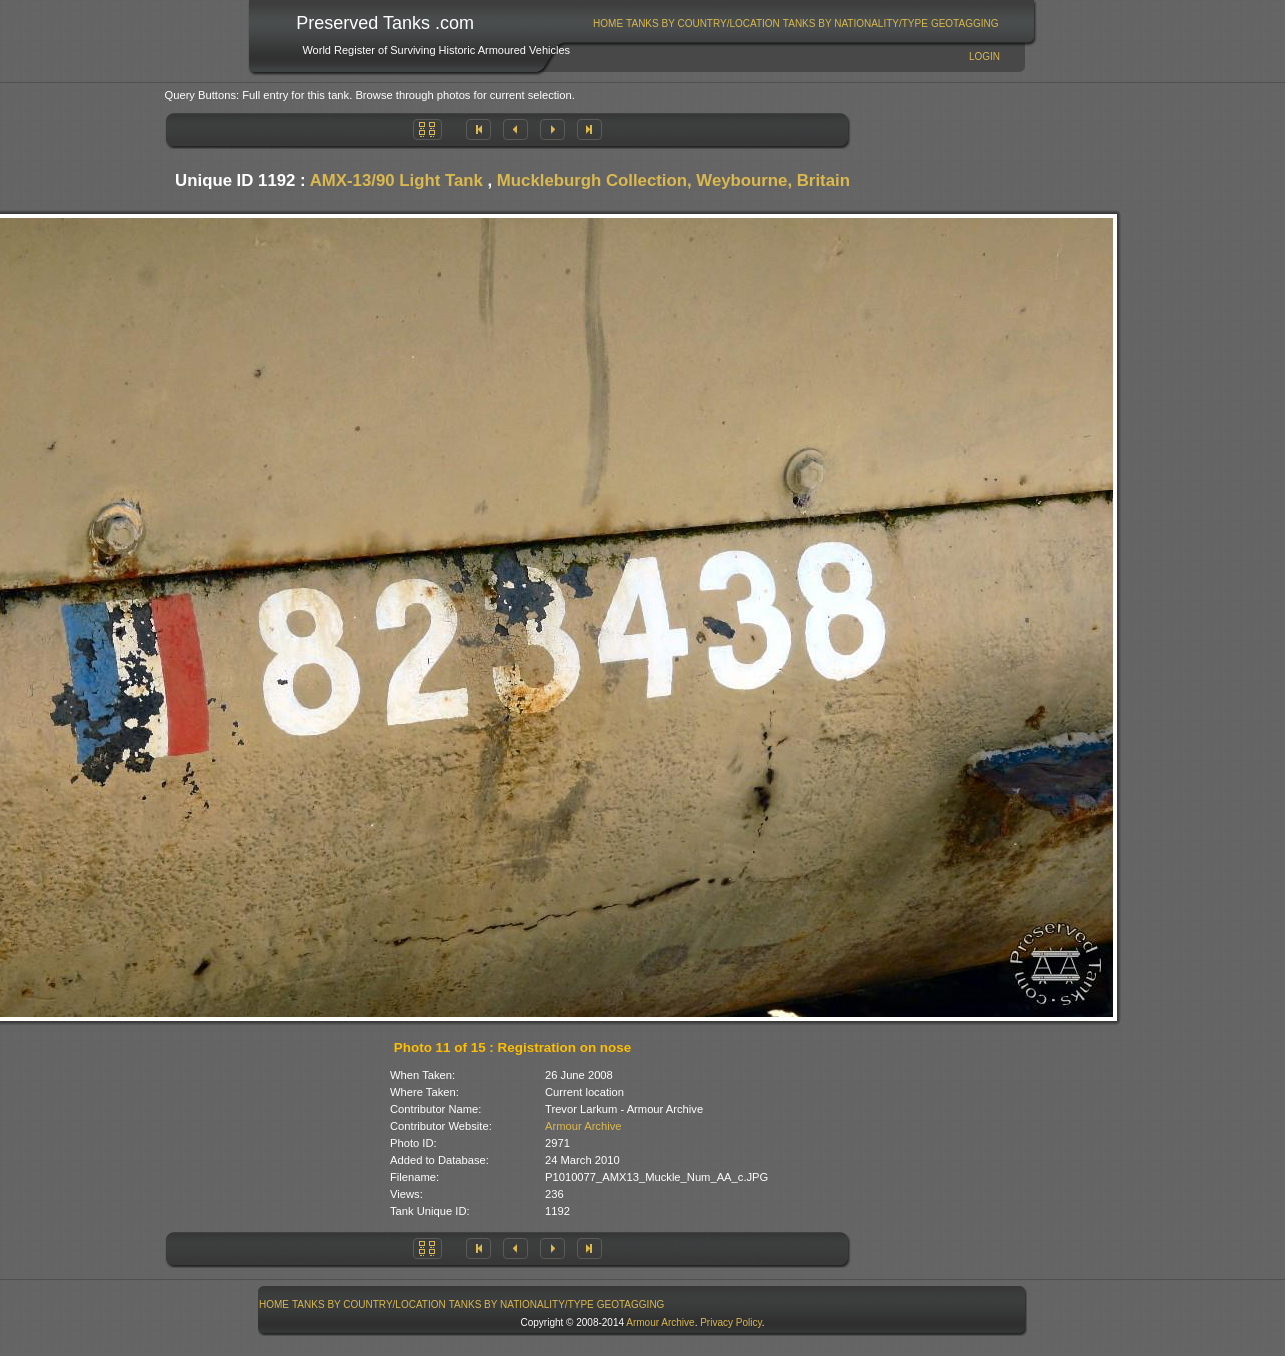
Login (984, 56)
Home (608, 23)
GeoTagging (965, 23)
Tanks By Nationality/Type (855, 23)
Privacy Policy (731, 1322)
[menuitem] (608, 23)
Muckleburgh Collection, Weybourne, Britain (673, 180)
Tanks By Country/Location (703, 23)
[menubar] (796, 23)
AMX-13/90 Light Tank (396, 180)
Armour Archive (583, 1126)
